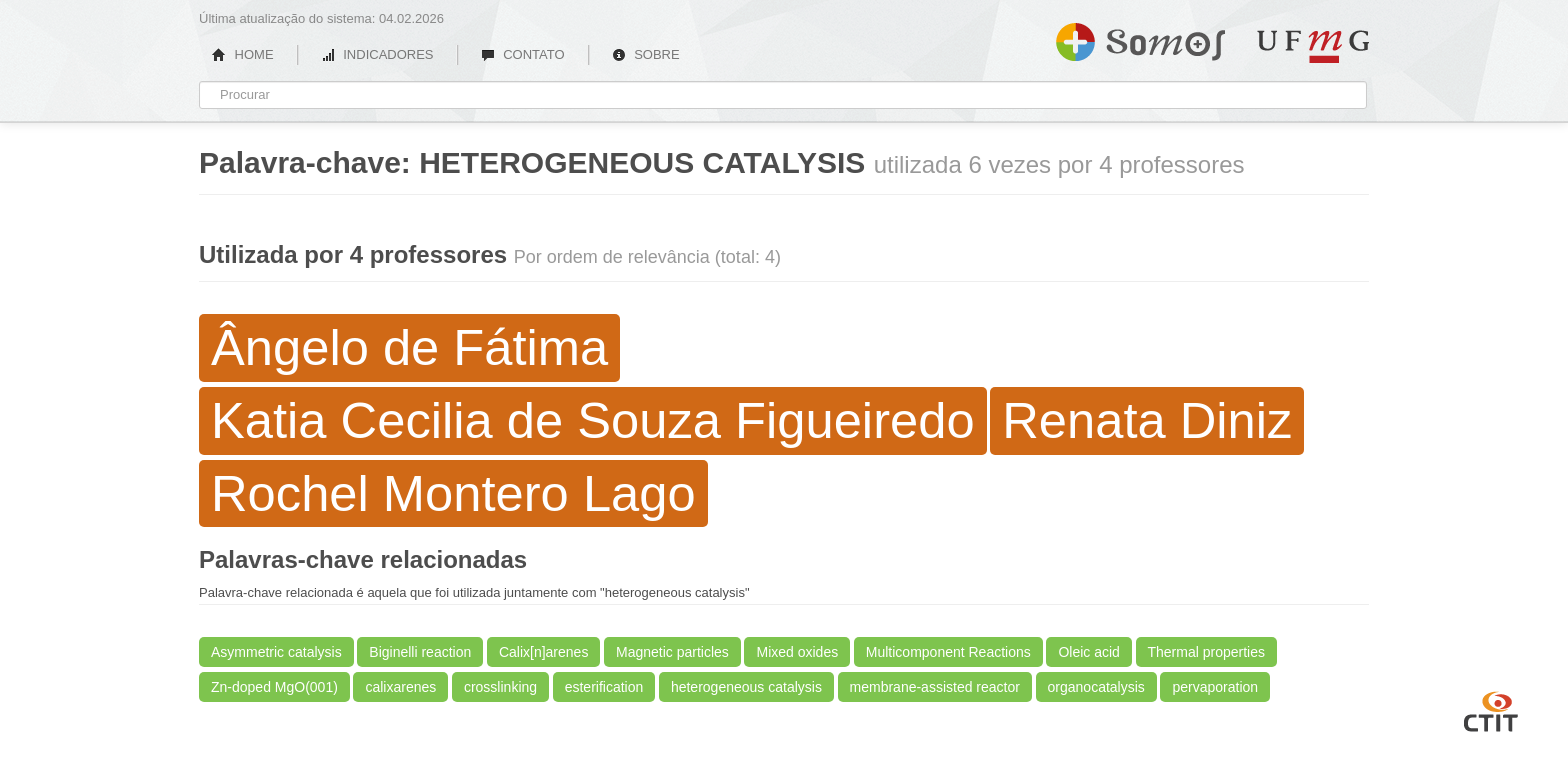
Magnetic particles (672, 652)
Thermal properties (1207, 652)
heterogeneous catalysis (746, 687)
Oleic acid (1088, 652)
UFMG (1313, 46)
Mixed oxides (797, 652)
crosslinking (500, 687)
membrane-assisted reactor (935, 687)
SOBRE (646, 54)
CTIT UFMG (1491, 709)
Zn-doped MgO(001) (274, 687)
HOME (243, 54)
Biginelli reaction (420, 652)
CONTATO (523, 54)
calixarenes (400, 687)
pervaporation (1215, 687)
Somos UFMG (1140, 38)
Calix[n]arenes (544, 652)
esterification (604, 687)
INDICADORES (377, 54)
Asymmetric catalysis (276, 652)
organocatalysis (1096, 687)
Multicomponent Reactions (948, 652)
